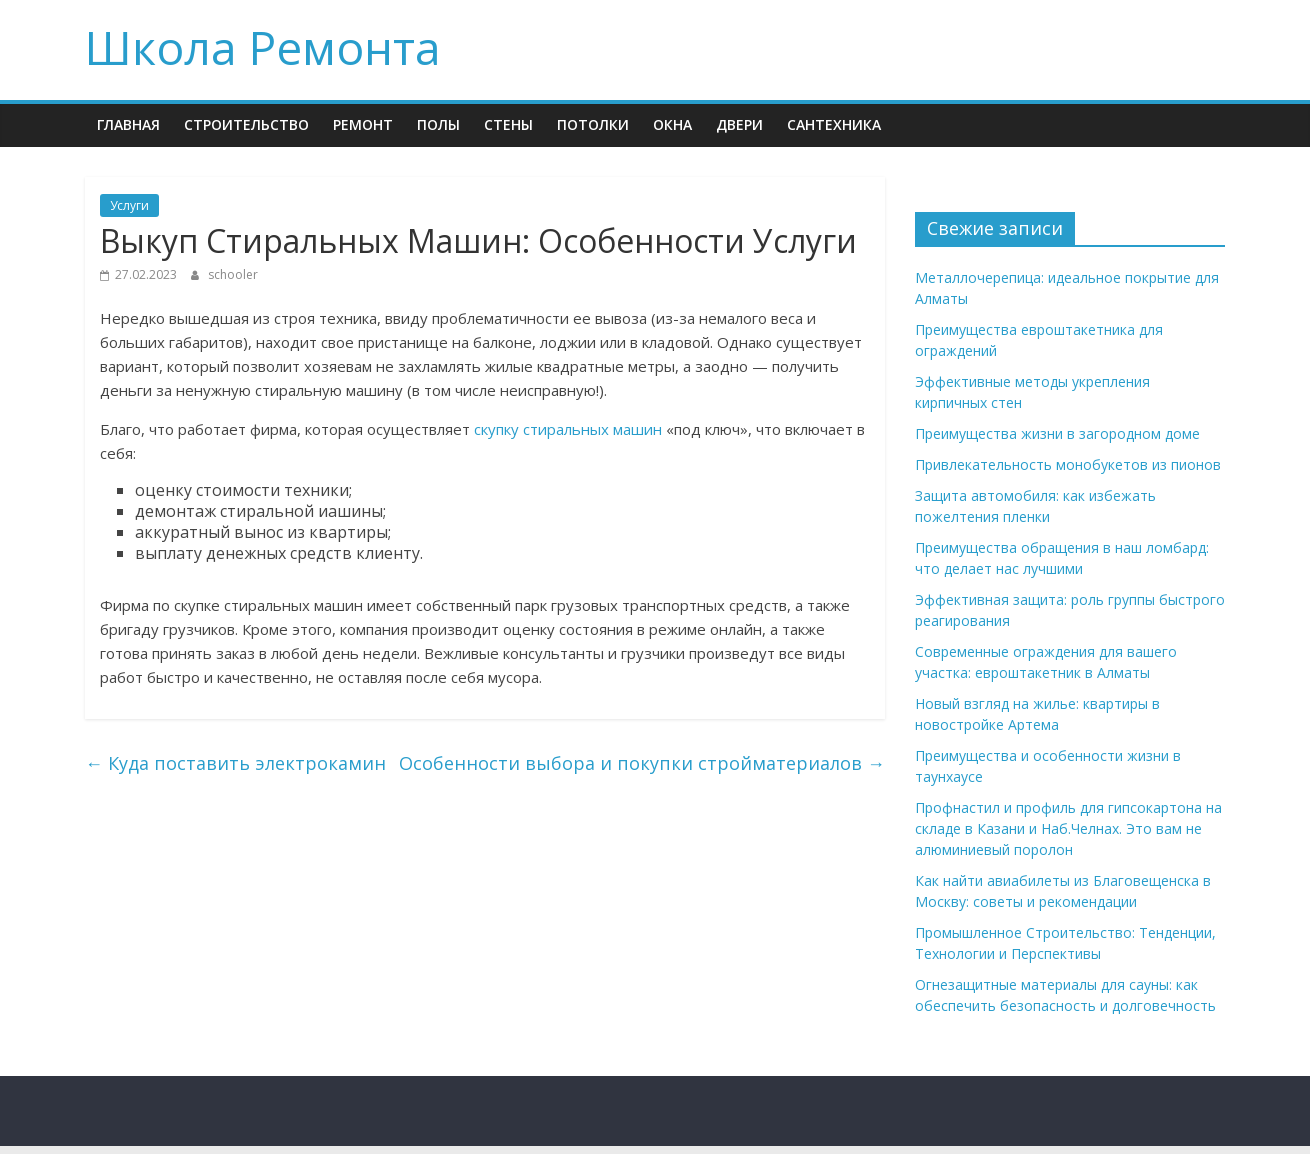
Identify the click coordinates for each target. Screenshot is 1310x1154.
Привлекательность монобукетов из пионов (1068, 464)
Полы (438, 124)
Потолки (593, 124)
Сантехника (834, 124)
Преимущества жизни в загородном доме (1057, 433)
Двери (739, 124)
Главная (128, 124)
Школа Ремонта (263, 47)
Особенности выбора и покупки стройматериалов (642, 763)
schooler (233, 274)
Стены (508, 124)
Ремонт (363, 124)
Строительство (246, 124)
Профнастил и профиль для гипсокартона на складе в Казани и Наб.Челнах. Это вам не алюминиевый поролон (1068, 828)
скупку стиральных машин (568, 429)
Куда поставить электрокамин (235, 763)
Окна (672, 124)
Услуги (129, 205)
